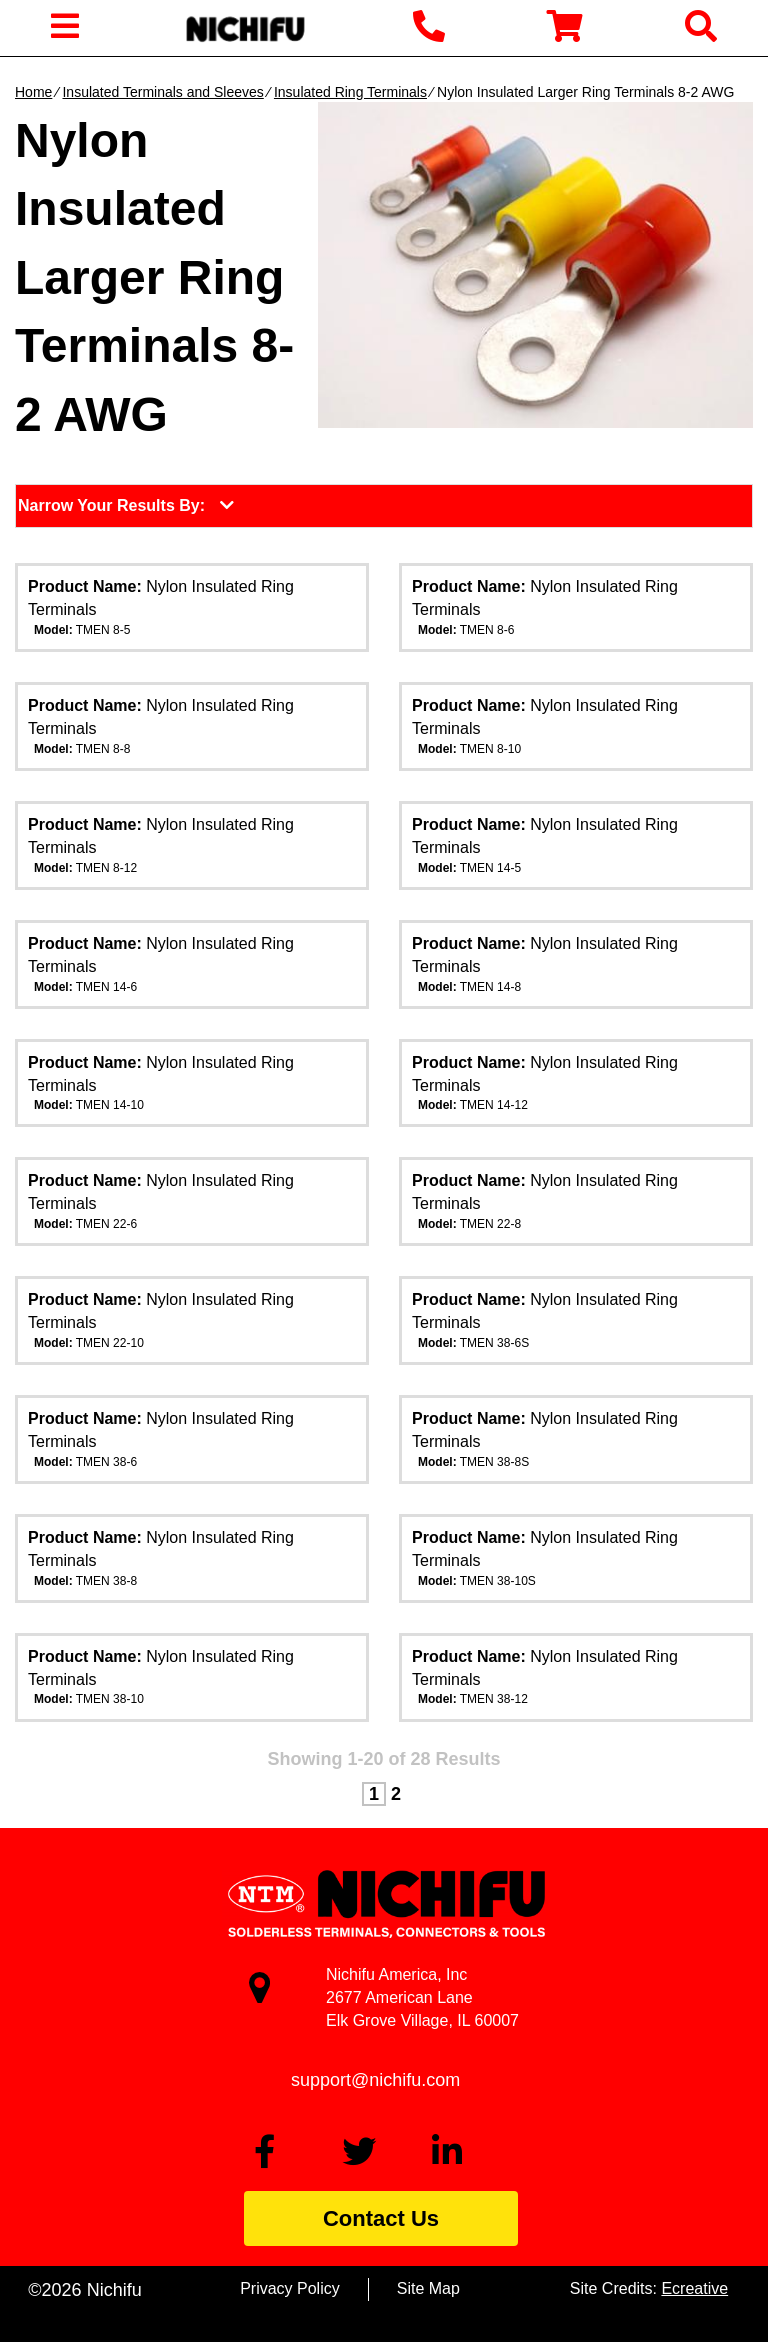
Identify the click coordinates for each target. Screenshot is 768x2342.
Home (33, 92)
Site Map (428, 2288)
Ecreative (694, 2288)
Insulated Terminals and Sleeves (162, 92)
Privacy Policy (290, 2288)
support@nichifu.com (375, 2080)
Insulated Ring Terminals (350, 92)
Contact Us (381, 2218)
